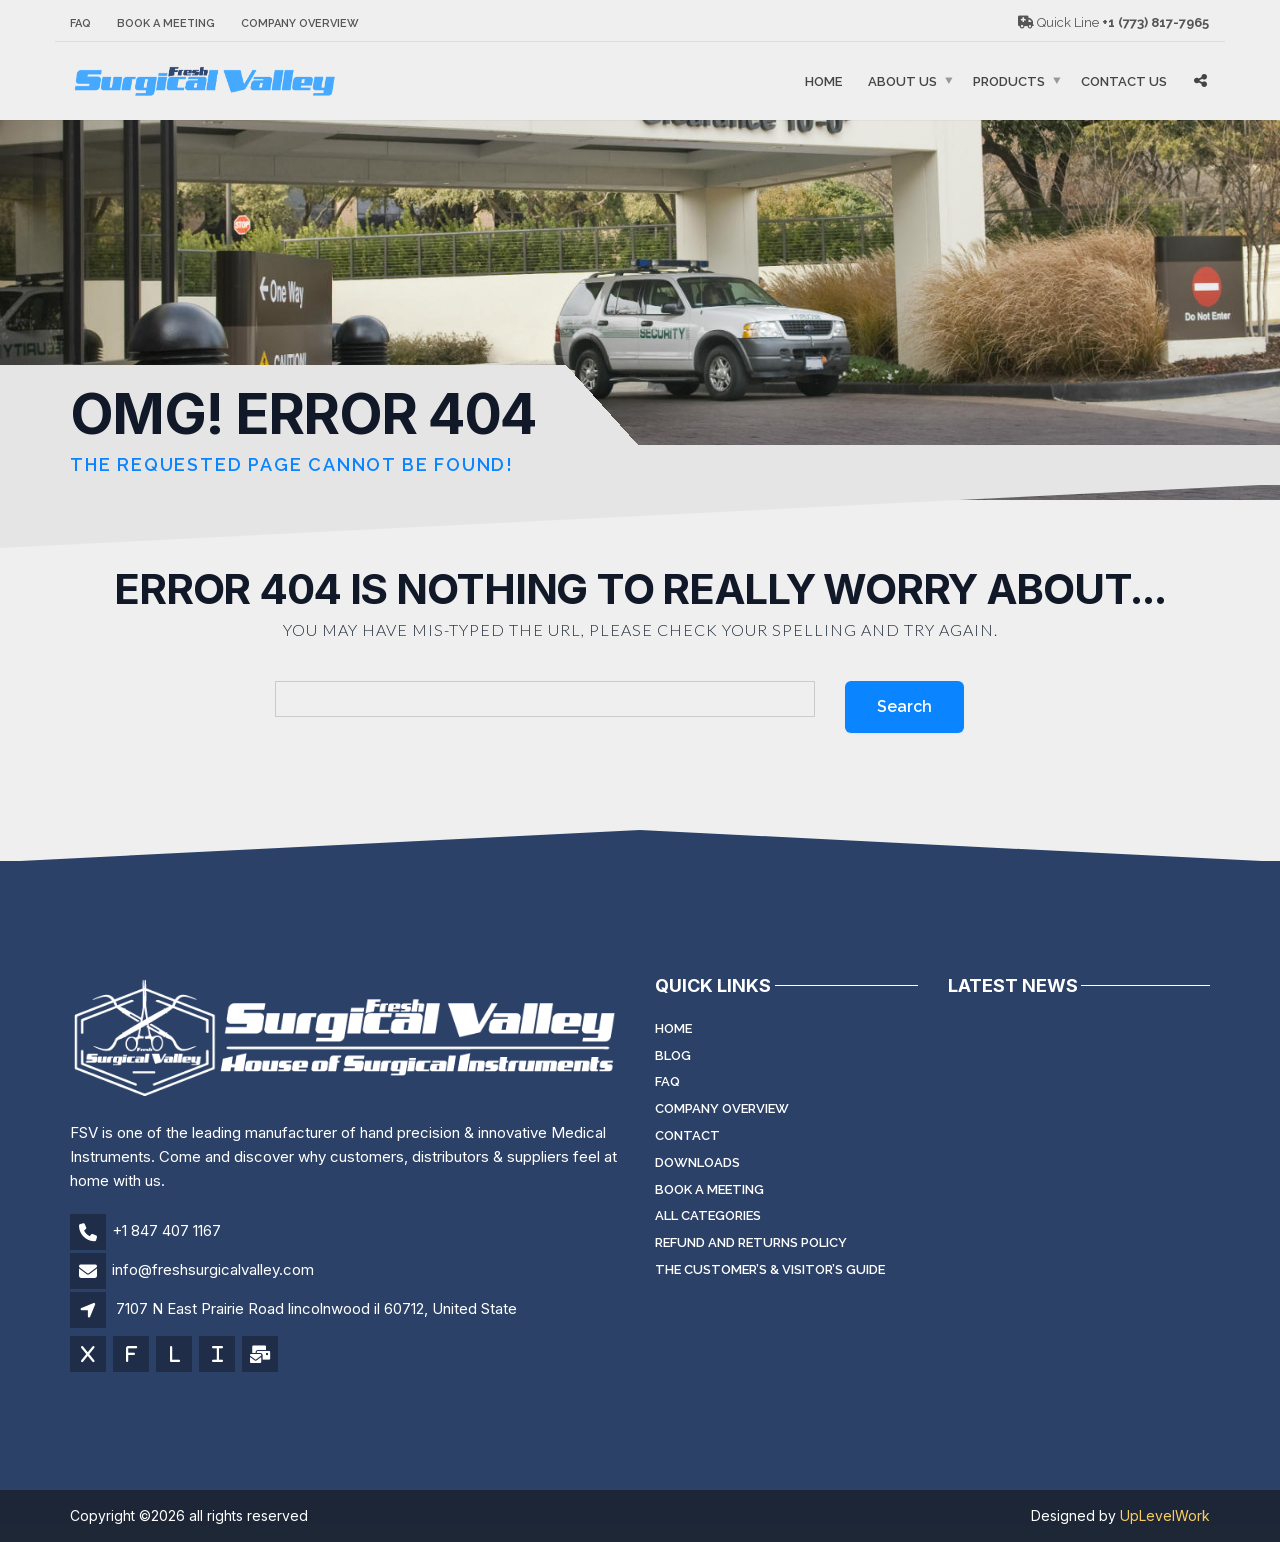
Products (1009, 81)
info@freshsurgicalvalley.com (213, 1269)
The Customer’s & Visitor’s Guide (770, 1269)
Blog (673, 1055)
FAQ (80, 23)
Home (823, 81)
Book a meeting (166, 23)
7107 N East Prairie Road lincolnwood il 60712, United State (316, 1308)
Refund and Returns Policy (751, 1242)
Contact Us (1124, 81)
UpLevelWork (1165, 1515)
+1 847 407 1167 (166, 1230)
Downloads (697, 1162)
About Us (902, 81)
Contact (687, 1135)
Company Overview (300, 23)
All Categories (708, 1215)
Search (904, 706)
